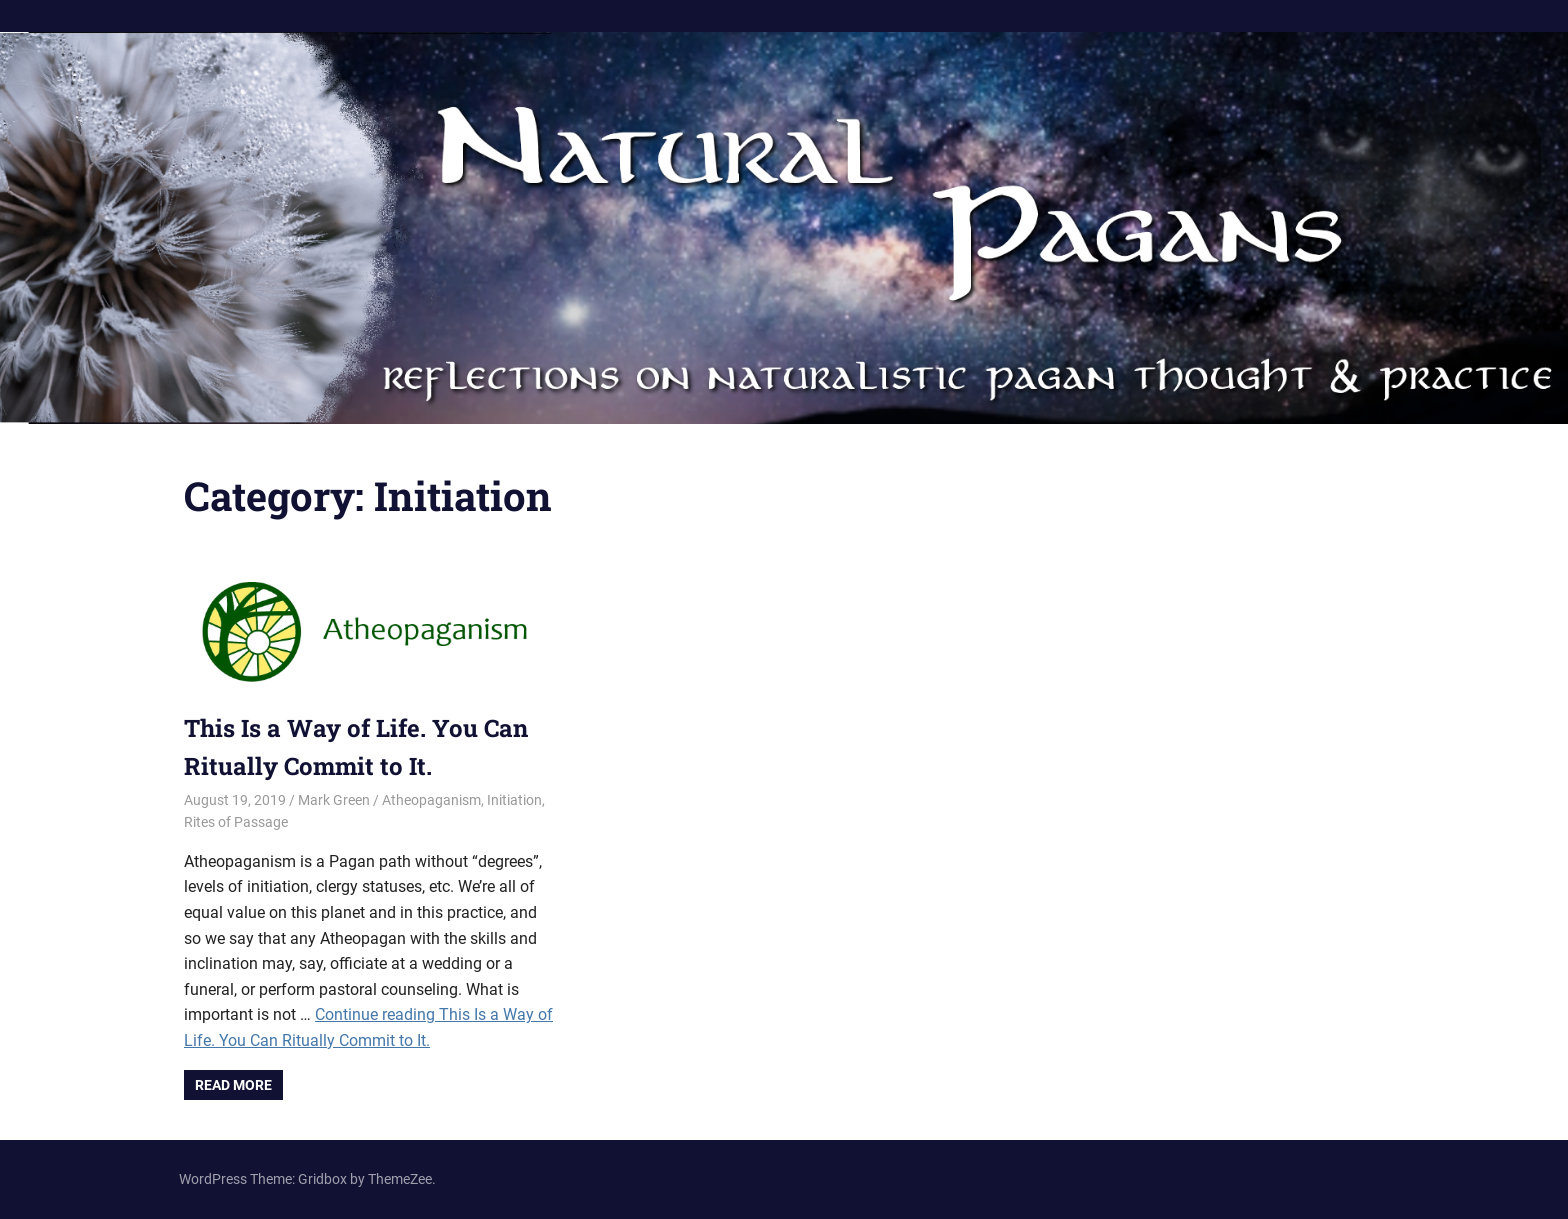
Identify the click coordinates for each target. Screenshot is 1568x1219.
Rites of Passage (236, 822)
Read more (233, 1085)
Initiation (514, 800)
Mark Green (334, 800)
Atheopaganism (431, 800)
